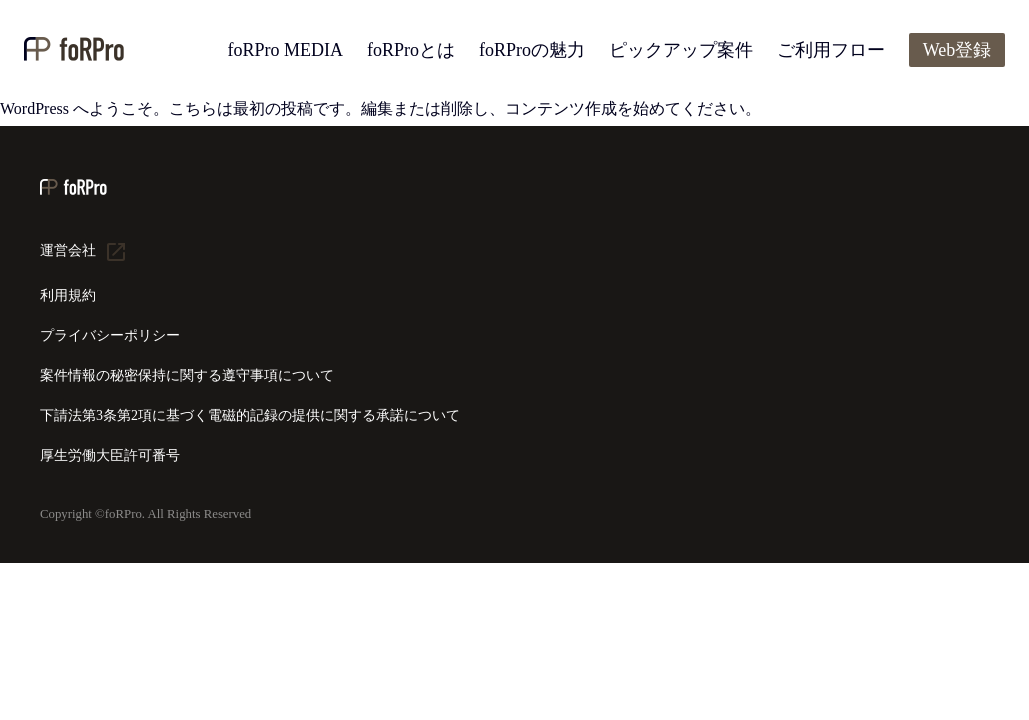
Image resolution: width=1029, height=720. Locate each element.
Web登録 (957, 50)
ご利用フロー (831, 50)
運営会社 (68, 250)
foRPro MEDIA (285, 50)
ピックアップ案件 (681, 50)
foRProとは (411, 50)
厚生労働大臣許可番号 (110, 455)
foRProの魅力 (532, 50)
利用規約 (68, 295)
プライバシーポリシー (110, 335)
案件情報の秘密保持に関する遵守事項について (187, 375)
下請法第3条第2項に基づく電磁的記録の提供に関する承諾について (250, 415)
